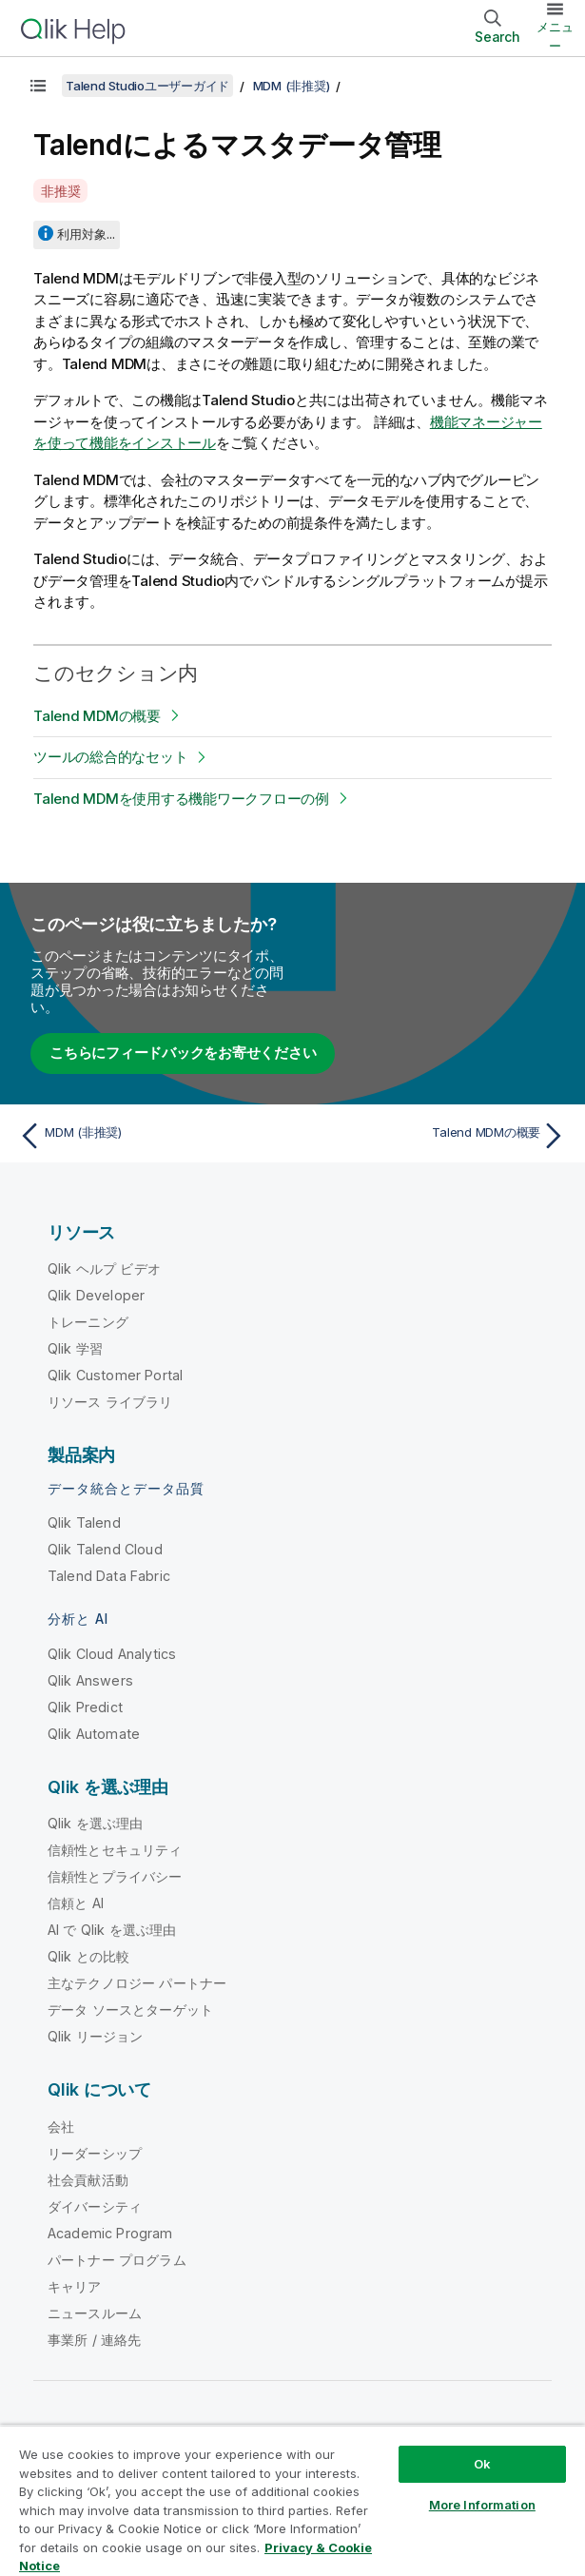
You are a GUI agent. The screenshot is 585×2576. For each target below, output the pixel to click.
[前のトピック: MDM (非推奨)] (150, 1135)
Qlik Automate (94, 1734)
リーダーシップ (95, 2153)
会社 (61, 2126)
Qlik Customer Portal (115, 1375)
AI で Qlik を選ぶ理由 (112, 1930)
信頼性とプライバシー (115, 1876)
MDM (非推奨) (291, 85)
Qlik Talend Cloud (105, 1549)
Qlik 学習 (75, 1348)
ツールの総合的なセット (110, 757)
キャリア (75, 2286)
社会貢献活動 (88, 2180)
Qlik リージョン (96, 2036)
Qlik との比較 (88, 1956)
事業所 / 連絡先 (94, 2340)
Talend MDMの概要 (97, 716)
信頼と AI (76, 1903)
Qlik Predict (85, 1707)
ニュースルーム (95, 2313)
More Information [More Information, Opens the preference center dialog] (482, 2504)
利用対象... (86, 234)
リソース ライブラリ (110, 1402)
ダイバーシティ (95, 2206)
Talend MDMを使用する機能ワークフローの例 (181, 799)
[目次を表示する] (38, 86)
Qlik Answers (90, 1680)
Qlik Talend (84, 1522)
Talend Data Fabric (109, 1576)
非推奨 (60, 191)
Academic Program (110, 2233)
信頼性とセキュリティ (115, 1850)
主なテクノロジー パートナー (137, 1983)
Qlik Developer (96, 1295)
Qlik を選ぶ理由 (96, 1823)
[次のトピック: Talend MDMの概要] (434, 1135)
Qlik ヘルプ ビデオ (104, 1268)
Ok (482, 2463)
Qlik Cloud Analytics (112, 1654)
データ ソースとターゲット (130, 2009)
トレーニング (88, 1322)
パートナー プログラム (117, 2260)
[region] (292, 2500)
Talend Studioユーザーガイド (147, 85)
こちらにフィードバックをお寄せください (182, 1053)
